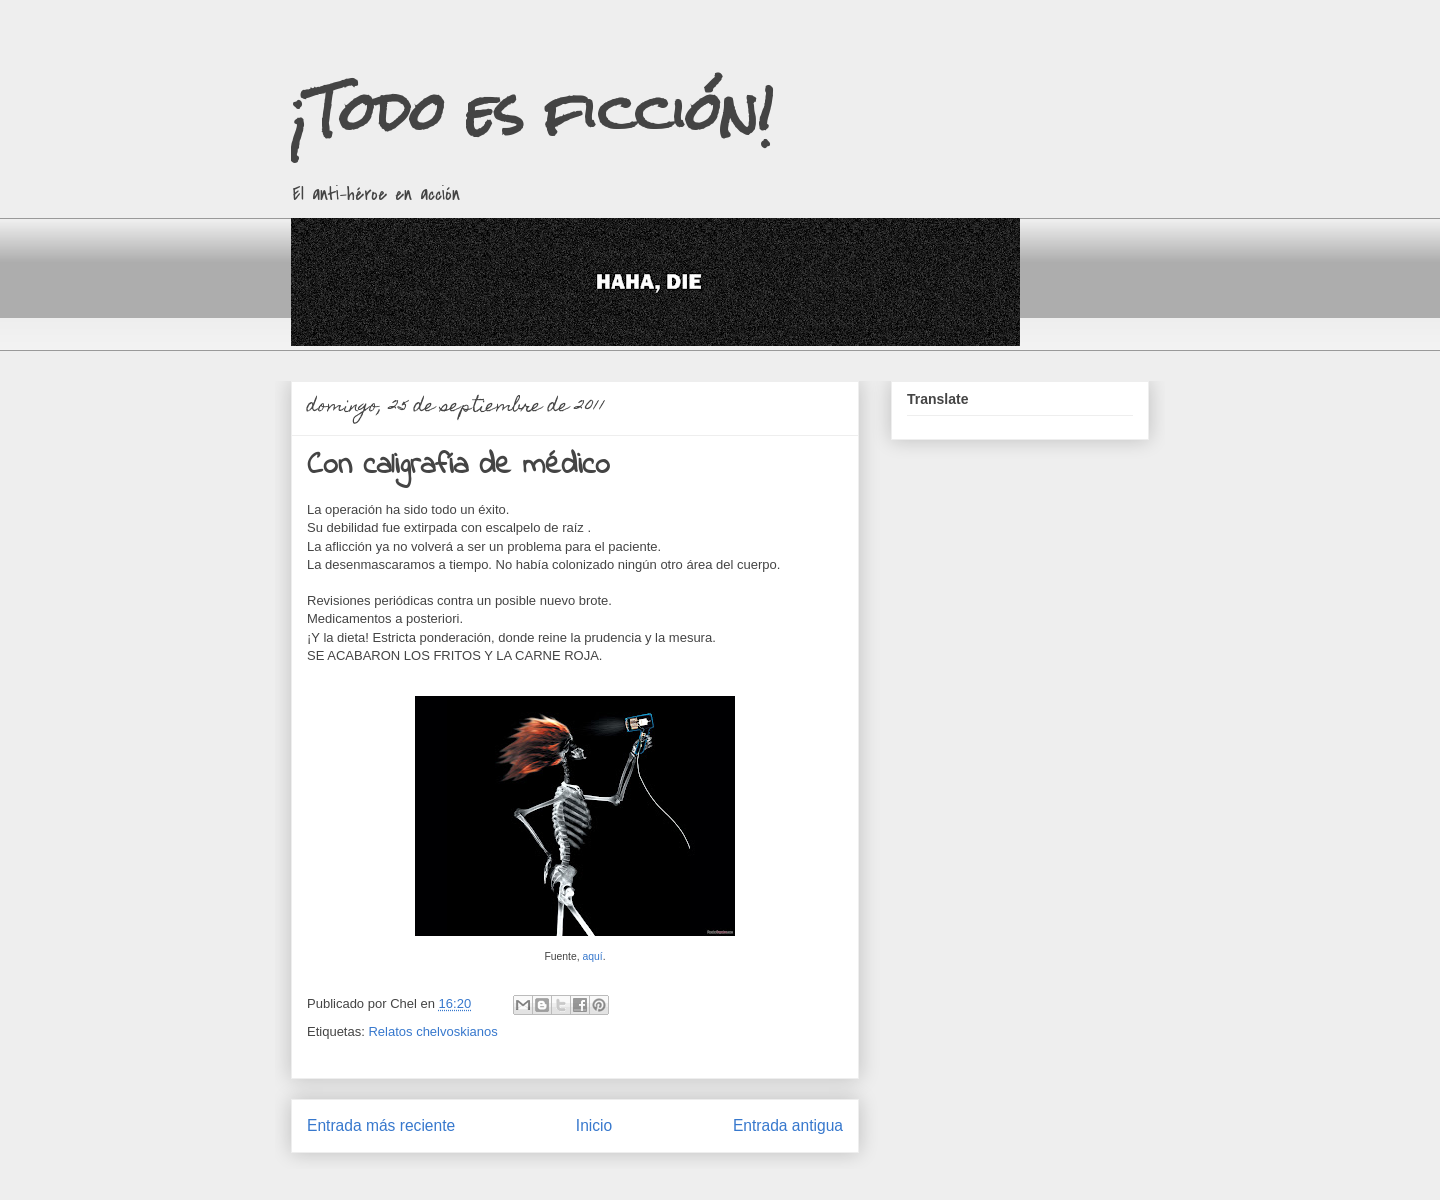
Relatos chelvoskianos (432, 1031)
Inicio (594, 1125)
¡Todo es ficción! (532, 111)
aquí (593, 956)
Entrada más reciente (381, 1125)
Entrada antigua (788, 1125)
